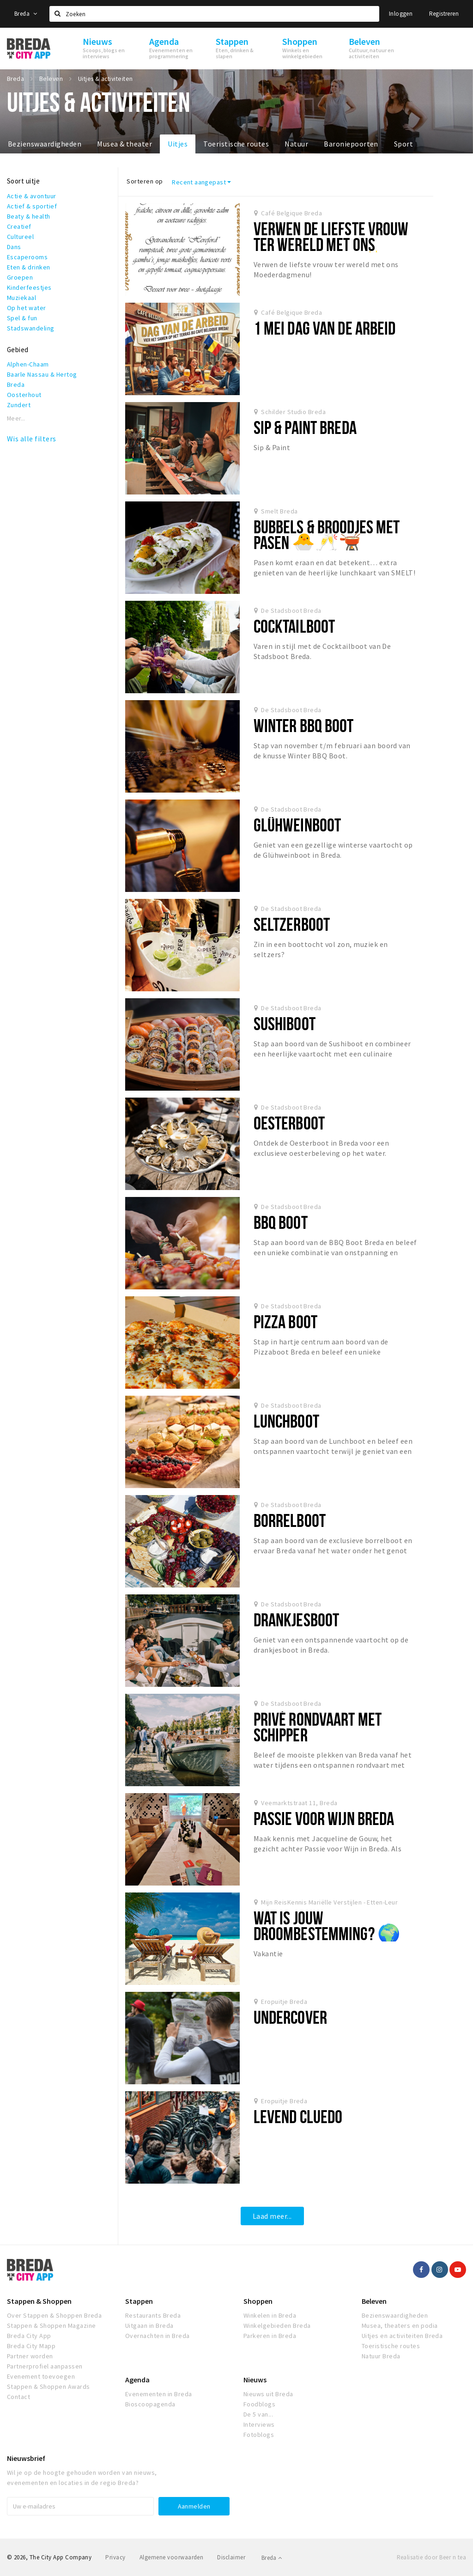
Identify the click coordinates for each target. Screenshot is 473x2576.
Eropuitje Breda (284, 2001)
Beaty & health (28, 216)
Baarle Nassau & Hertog (42, 374)
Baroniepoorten (351, 143)
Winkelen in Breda (269, 2315)
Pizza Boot (285, 1321)
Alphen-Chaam (28, 364)
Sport (403, 143)
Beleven (374, 2301)
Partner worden (30, 2356)
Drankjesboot (296, 1620)
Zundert (18, 405)
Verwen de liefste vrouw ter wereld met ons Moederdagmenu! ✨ (331, 244)
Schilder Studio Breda (293, 412)
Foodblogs (259, 2404)
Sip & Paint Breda (305, 427)
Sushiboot (284, 1023)
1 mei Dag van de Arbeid (325, 328)
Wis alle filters (31, 438)
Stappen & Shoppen (39, 2301)
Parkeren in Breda (269, 2336)
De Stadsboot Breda (291, 610)
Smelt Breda (279, 511)
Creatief (19, 226)
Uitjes (178, 143)
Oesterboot (289, 1123)
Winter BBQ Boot (304, 725)
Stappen (139, 2301)
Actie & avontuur (31, 196)
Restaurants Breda (153, 2315)
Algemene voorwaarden (171, 2557)
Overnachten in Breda (157, 2336)
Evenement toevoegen (41, 2376)
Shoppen (258, 2301)
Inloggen (400, 14)
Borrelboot (290, 1520)
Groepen (20, 277)
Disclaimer (231, 2557)
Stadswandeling (31, 328)
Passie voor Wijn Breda (324, 1818)
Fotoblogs (258, 2434)
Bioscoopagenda (150, 2404)
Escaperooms (27, 257)
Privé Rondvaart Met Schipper (318, 1727)
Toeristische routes (236, 143)
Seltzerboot (292, 924)
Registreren (444, 14)
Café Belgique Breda (291, 213)
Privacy (115, 2557)
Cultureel (20, 236)
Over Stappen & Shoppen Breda (54, 2315)
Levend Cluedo (298, 2116)
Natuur (296, 143)
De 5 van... (258, 2414)
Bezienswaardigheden (44, 143)
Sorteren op (145, 181)
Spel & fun (22, 318)
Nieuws (255, 2379)
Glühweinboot (297, 825)
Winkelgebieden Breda (277, 2325)
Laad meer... (272, 2216)
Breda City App (29, 2336)
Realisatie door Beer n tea (431, 2557)
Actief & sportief (32, 206)
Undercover (290, 2017)
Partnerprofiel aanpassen (45, 2366)
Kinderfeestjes (29, 287)
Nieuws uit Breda (268, 2394)
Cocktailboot (294, 626)
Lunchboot (286, 1421)
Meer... (16, 418)
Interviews (259, 2424)
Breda (25, 14)
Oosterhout (24, 395)
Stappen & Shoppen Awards (48, 2386)
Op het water (26, 308)
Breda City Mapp (31, 2346)
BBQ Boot (281, 1222)
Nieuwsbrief (26, 2458)
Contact (18, 2397)
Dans (14, 247)
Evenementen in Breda (158, 2394)
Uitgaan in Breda (149, 2325)
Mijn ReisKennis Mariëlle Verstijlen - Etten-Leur (329, 1902)
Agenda (137, 2379)
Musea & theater (124, 143)
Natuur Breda (381, 2356)
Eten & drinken (28, 267)
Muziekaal (21, 297)
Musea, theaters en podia (400, 2325)
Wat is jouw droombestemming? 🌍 (327, 1925)
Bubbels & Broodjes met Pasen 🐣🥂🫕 (327, 534)
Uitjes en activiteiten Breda (402, 2336)
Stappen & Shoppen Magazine (51, 2325)
